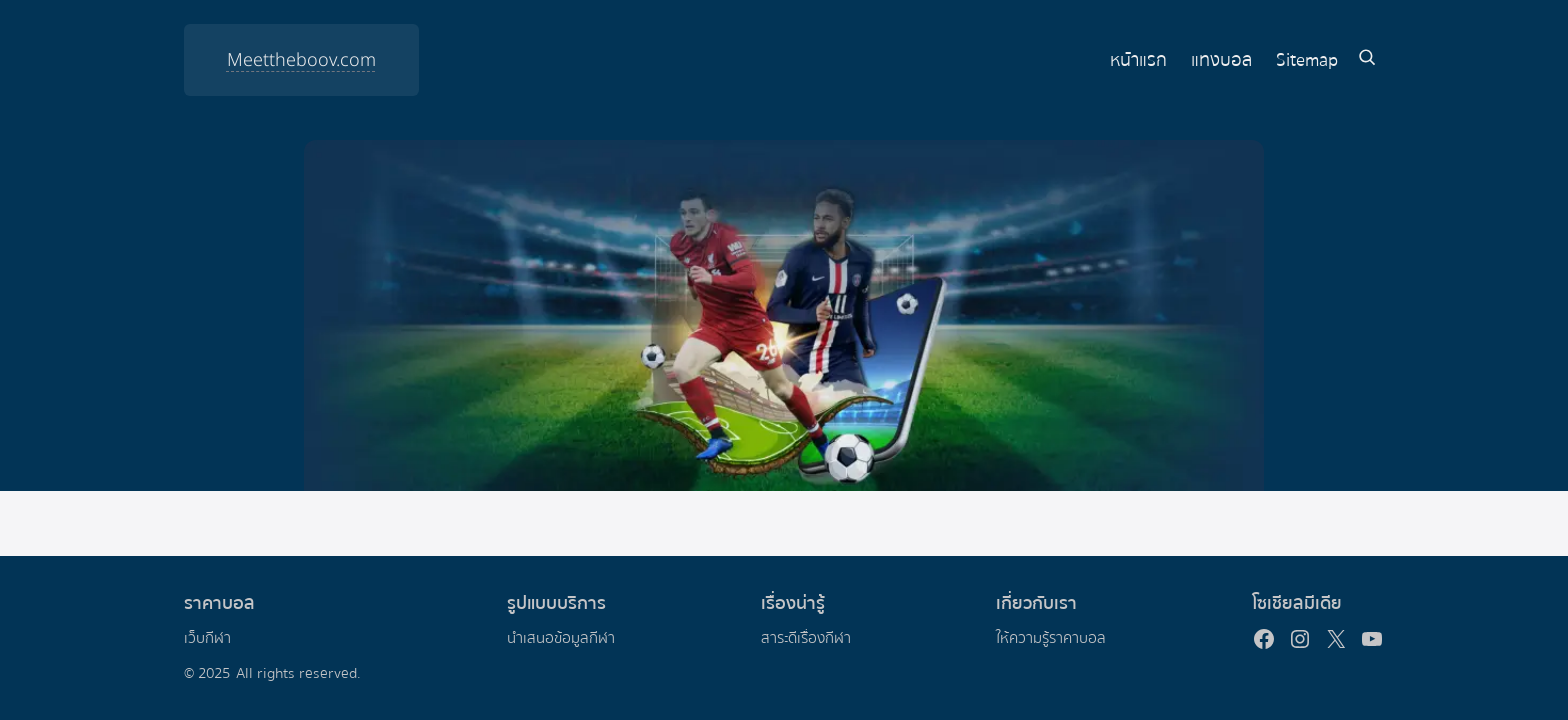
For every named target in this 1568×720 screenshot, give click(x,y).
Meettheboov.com (301, 60)
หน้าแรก (1138, 60)
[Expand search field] (1367, 60)
